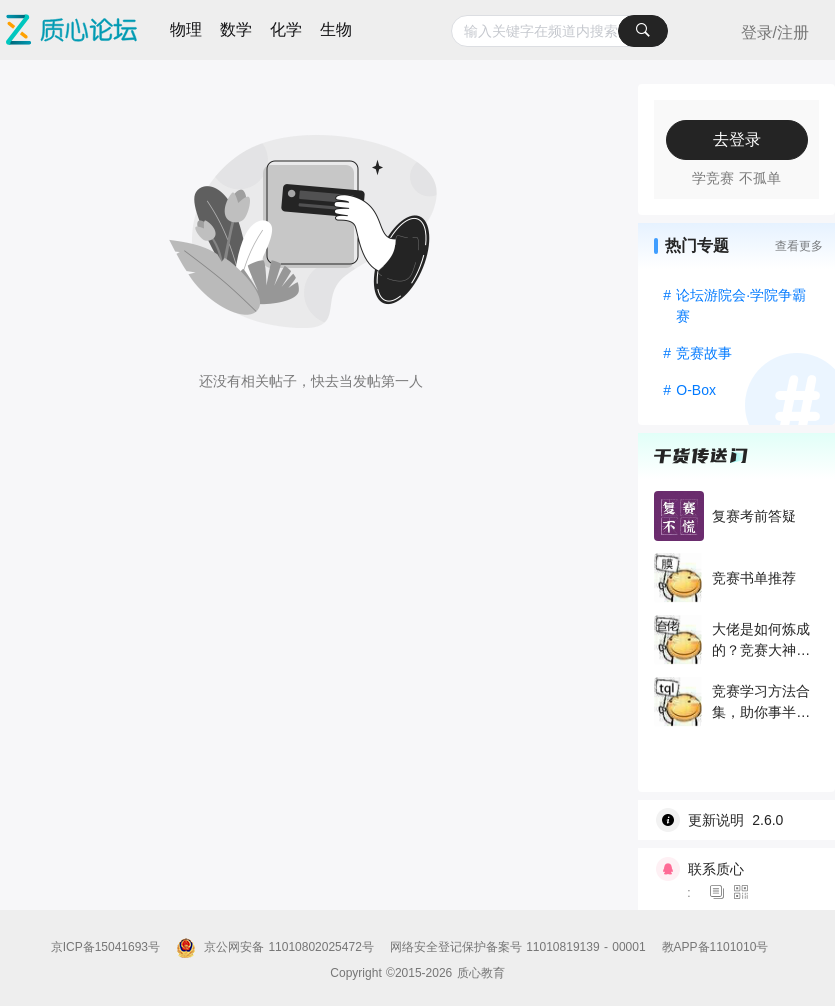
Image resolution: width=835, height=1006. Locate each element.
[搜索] (643, 31)
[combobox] (559, 31)
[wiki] (744, 820)
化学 (286, 29)
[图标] (720, 893)
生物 (336, 29)
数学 (236, 29)
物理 (186, 29)
